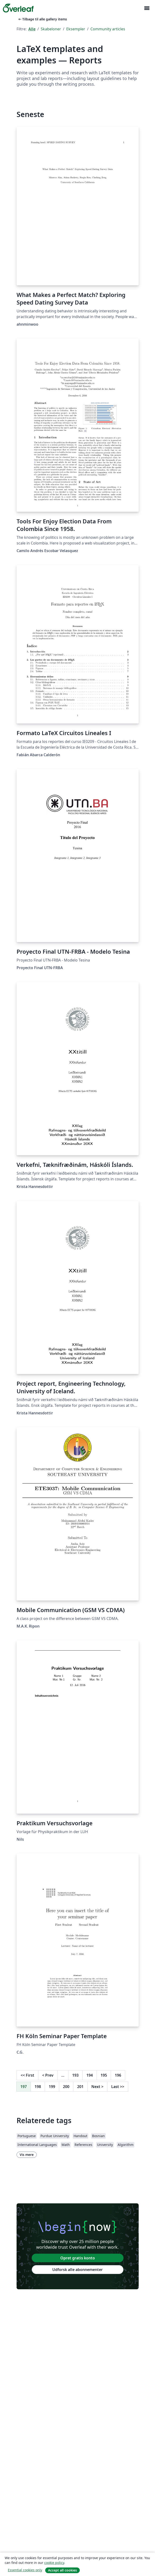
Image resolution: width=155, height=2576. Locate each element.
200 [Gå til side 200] (66, 2086)
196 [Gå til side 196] (118, 2075)
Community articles (107, 29)
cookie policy (54, 2562)
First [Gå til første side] (27, 2075)
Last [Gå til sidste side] (117, 2086)
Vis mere (27, 2154)
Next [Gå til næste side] (97, 2086)
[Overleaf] (18, 8)
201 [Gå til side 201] (80, 2086)
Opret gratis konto (77, 2258)
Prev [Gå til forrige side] (47, 2075)
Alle (31, 29)
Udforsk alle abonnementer (77, 2269)
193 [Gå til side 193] (75, 2075)
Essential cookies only (25, 2570)
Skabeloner (51, 29)
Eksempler (75, 29)
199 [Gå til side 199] (52, 2086)
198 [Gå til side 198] (38, 2086)
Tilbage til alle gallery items (42, 19)
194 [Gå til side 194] (89, 2075)
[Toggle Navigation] (146, 8)
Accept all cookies (62, 2570)
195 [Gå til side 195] (104, 2075)
